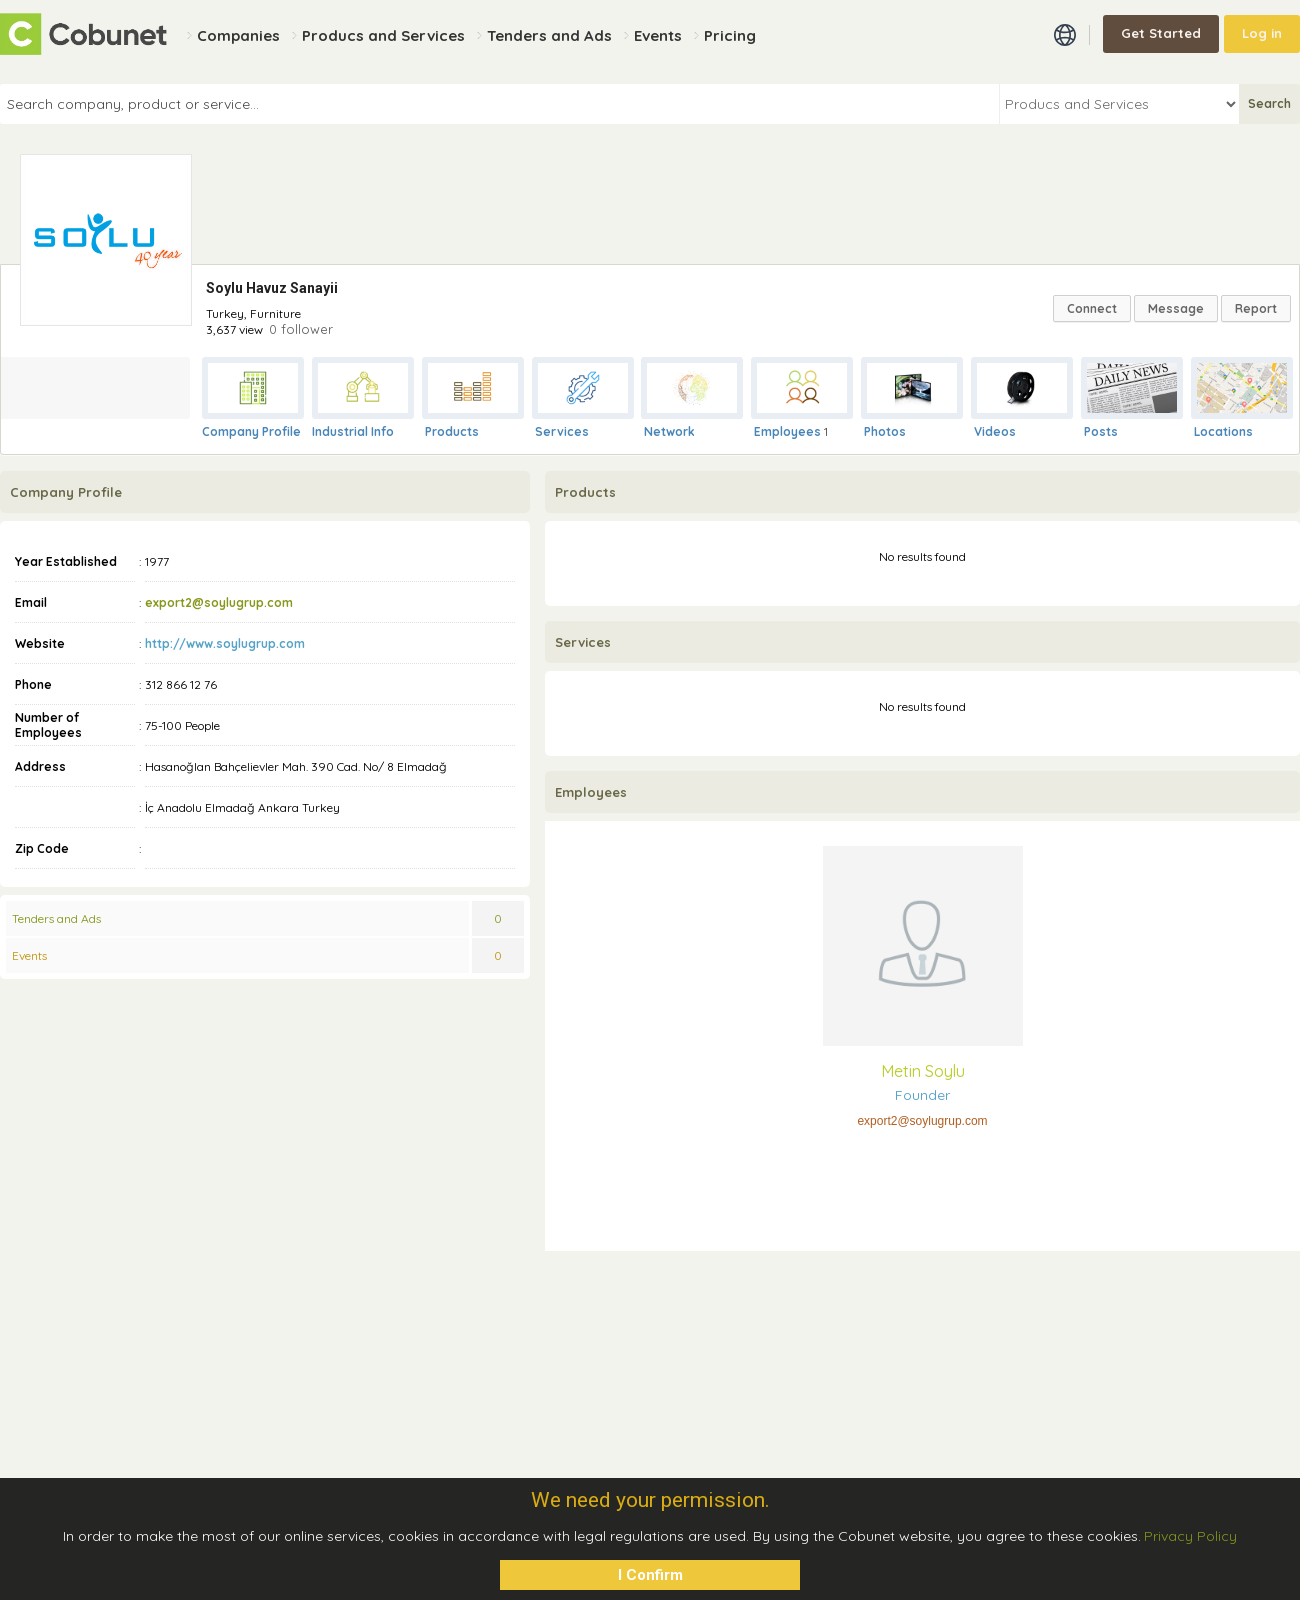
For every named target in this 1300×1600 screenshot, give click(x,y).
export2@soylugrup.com (219, 602)
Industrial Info (353, 431)
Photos (885, 431)
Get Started (1161, 33)
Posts (1101, 431)
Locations (1223, 431)
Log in (1262, 33)
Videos (995, 431)
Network (669, 431)
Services (562, 431)
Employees (787, 431)
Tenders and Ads (56, 918)
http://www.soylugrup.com (225, 643)
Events (29, 955)
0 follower (301, 329)
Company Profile (251, 431)
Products (452, 431)
